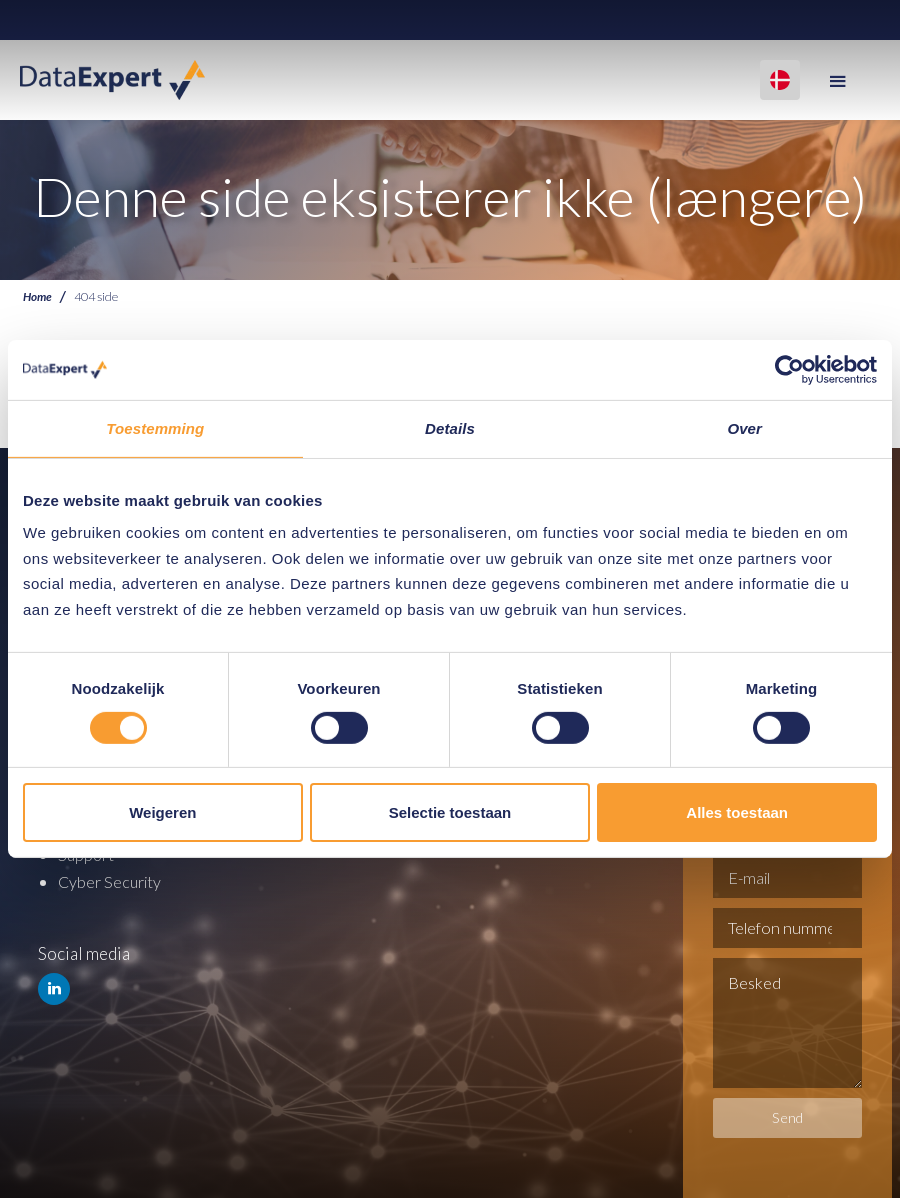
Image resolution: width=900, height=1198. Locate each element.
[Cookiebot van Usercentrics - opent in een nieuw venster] (789, 370)
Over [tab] (744, 428)
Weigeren (162, 812)
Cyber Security (112, 880)
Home (38, 296)
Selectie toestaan (450, 812)
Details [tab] (450, 428)
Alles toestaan (737, 812)
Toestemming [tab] (155, 428)
